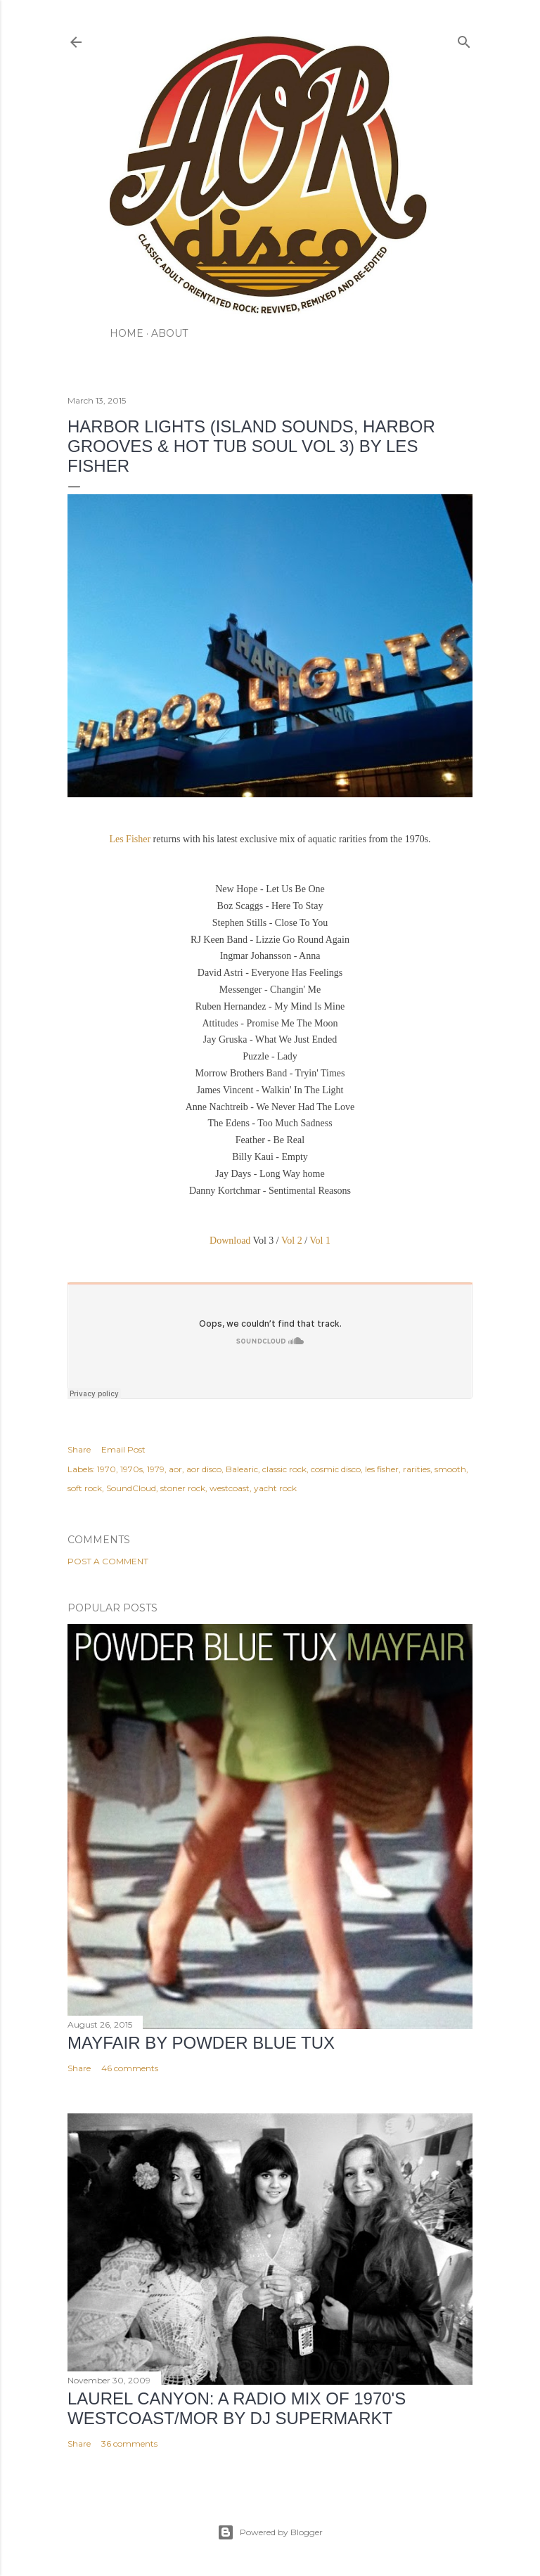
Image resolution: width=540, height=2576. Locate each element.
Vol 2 (291, 1240)
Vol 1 (319, 1240)
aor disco (203, 1469)
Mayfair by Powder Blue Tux (201, 2042)
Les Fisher (131, 839)
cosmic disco (336, 1469)
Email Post (123, 1449)
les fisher (382, 1469)
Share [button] (79, 1449)
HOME (126, 333)
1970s (131, 1469)
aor (175, 1469)
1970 (106, 1469)
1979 (156, 1469)
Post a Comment (108, 1561)
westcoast (230, 1488)
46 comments (129, 2068)
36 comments (129, 2443)
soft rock (85, 1488)
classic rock (284, 1469)
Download (231, 1240)
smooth (450, 1469)
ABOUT (169, 333)
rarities (416, 1469)
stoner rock (182, 1488)
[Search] (464, 39)
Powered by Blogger (270, 2532)
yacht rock (275, 1488)
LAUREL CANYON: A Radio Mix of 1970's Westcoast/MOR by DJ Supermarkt (237, 2408)
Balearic (242, 1469)
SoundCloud (131, 1488)
